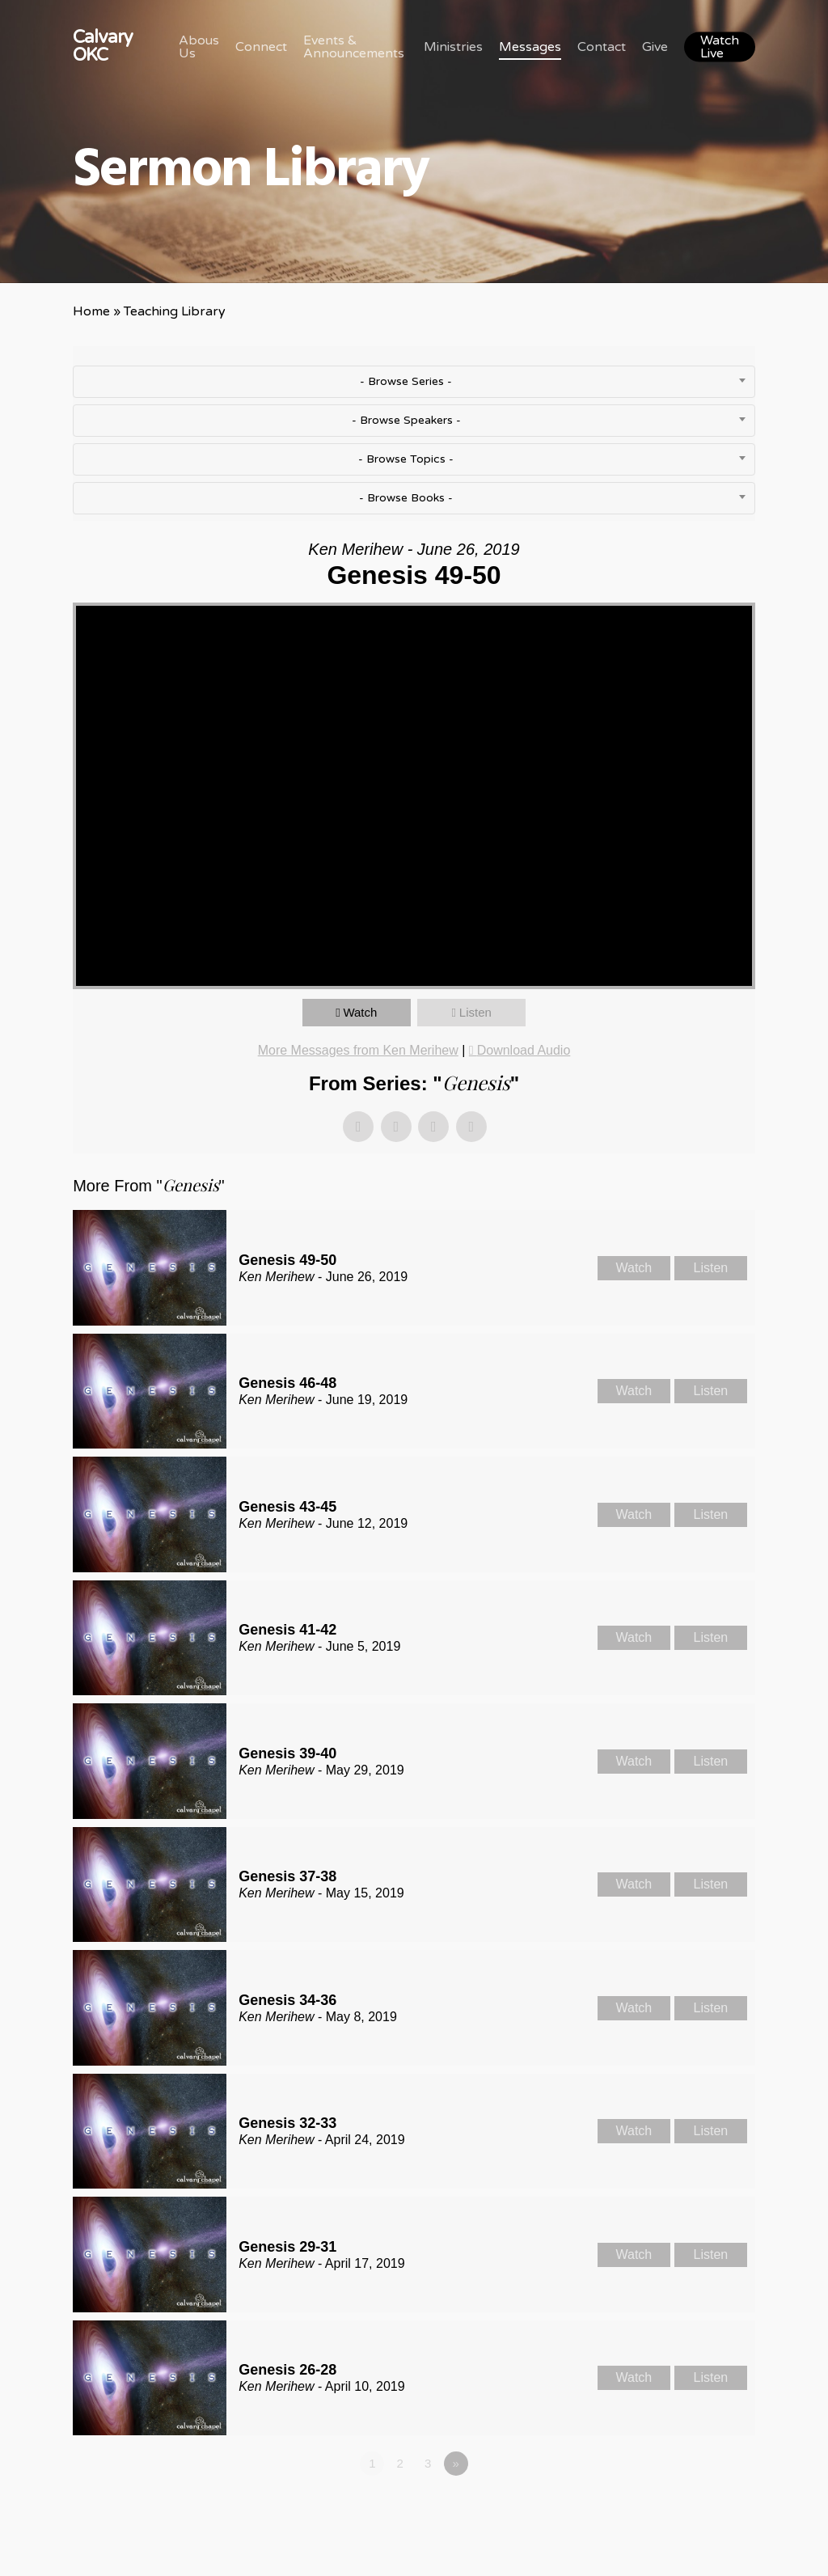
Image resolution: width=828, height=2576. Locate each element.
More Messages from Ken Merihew (358, 1050)
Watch (360, 1012)
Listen (475, 1012)
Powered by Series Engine (695, 2508)
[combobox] (414, 382)
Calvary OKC (103, 46)
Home (91, 311)
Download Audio (524, 1050)
